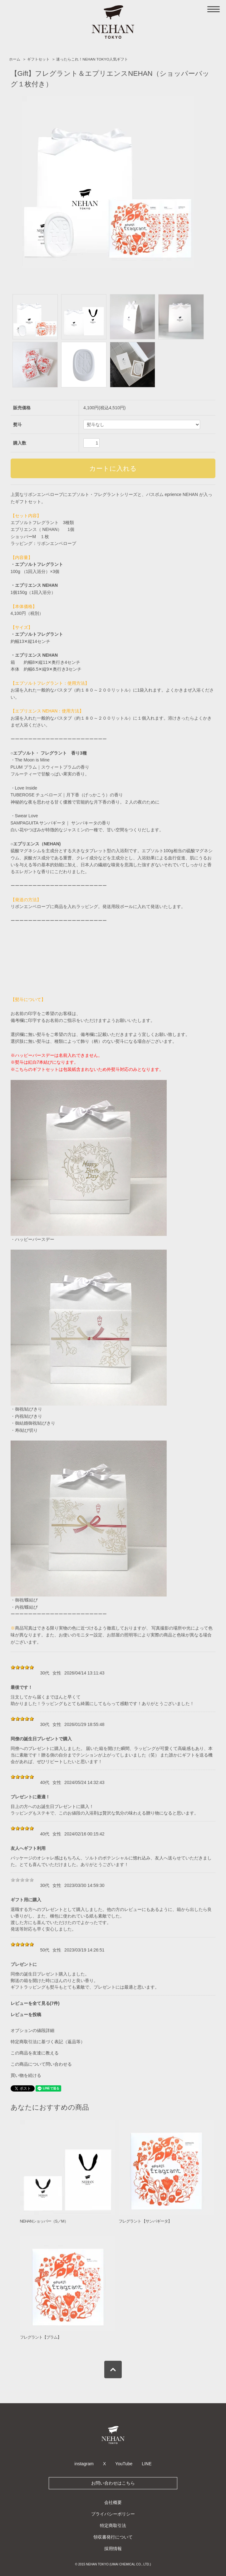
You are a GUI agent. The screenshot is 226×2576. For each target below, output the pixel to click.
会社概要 (113, 2502)
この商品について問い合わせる (41, 2064)
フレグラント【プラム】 (40, 2337)
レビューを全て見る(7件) (35, 2003)
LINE (146, 2463)
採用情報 (113, 2548)
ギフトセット (38, 59)
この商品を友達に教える (35, 2052)
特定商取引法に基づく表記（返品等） (48, 2041)
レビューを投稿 (26, 2014)
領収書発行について (113, 2537)
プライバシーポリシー (113, 2513)
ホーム (14, 59)
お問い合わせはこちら (113, 2483)
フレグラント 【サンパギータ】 (145, 2221)
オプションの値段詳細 (32, 2030)
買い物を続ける (26, 2075)
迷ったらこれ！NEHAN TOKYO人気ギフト (92, 59)
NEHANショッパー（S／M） (44, 2221)
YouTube (123, 2463)
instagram (84, 2463)
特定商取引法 (113, 2525)
